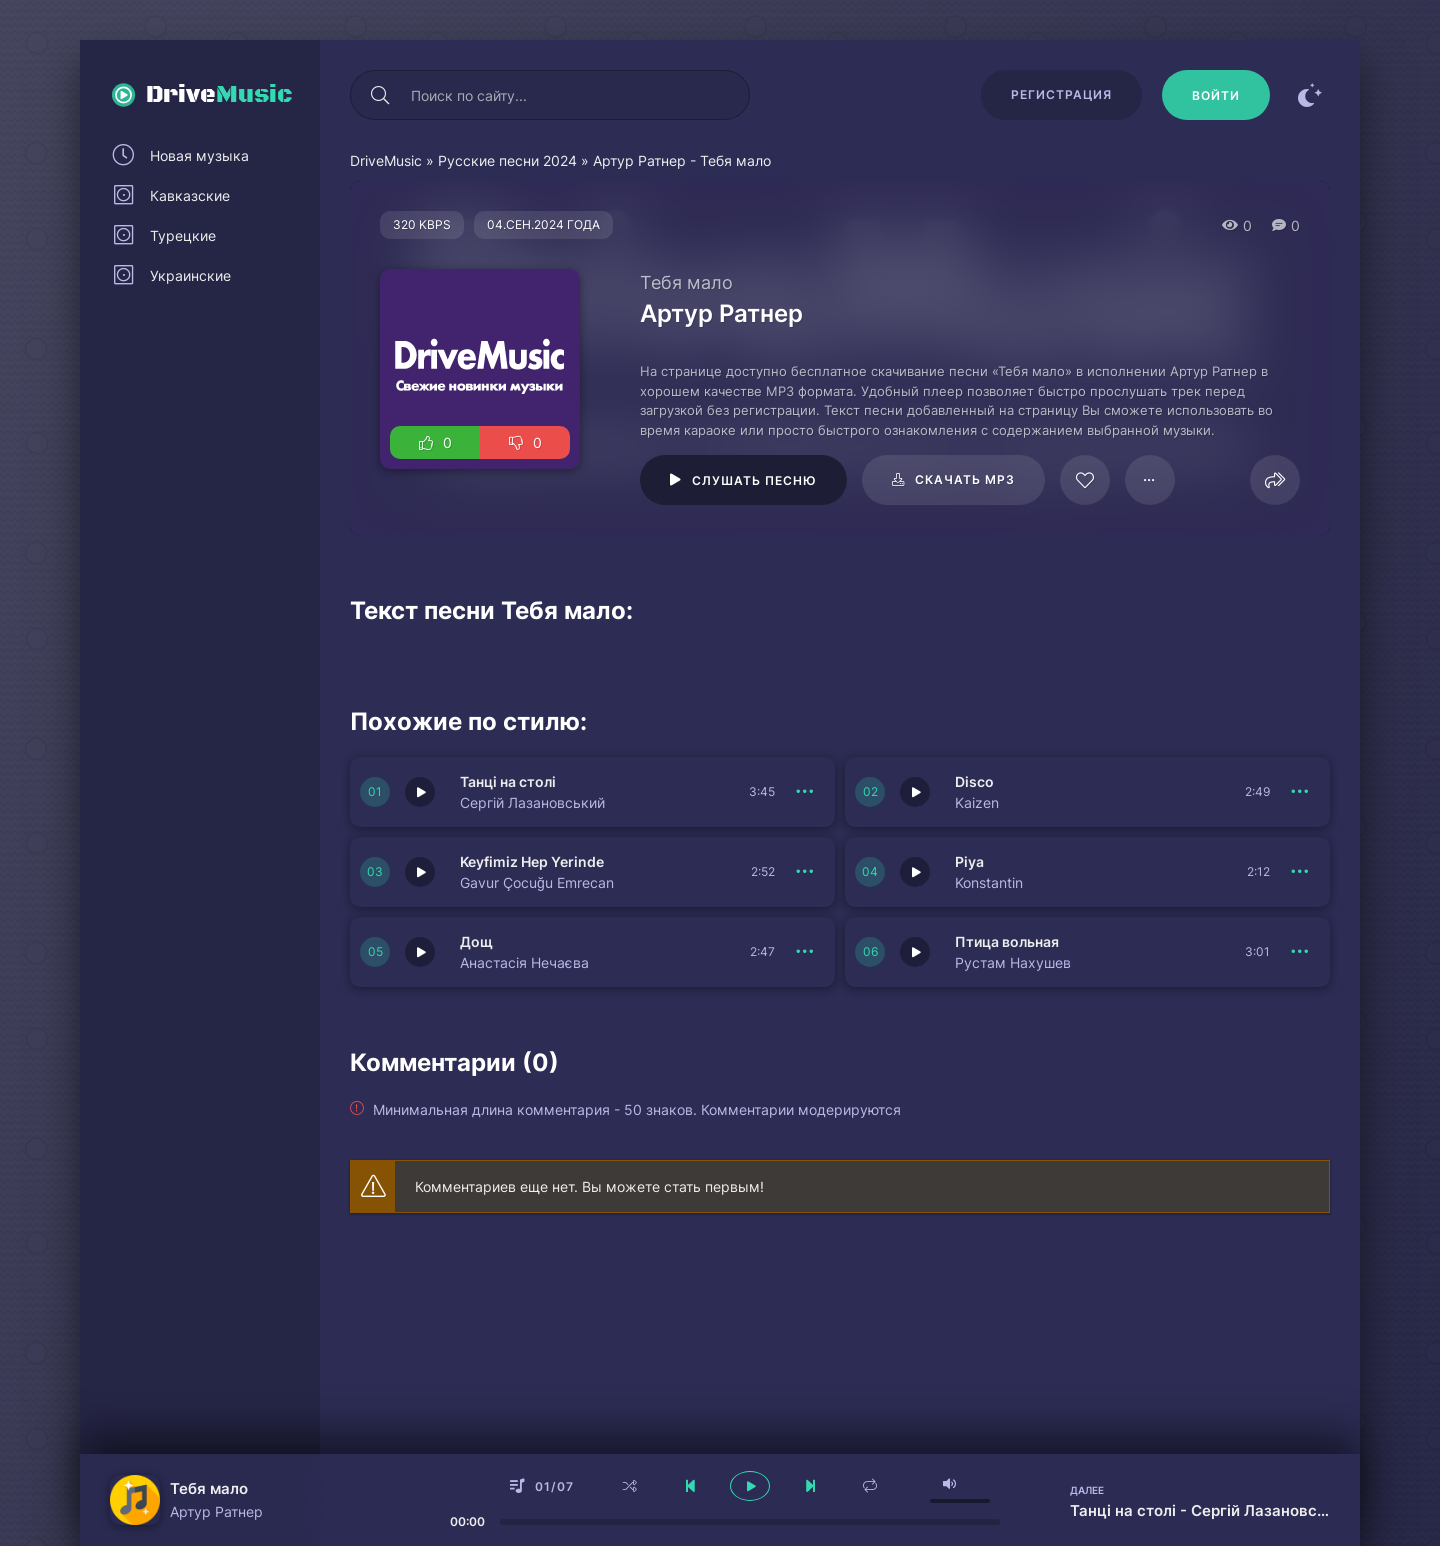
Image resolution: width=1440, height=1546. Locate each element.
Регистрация (1061, 94)
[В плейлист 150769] (1300, 872)
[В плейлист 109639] (1150, 480)
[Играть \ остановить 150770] (420, 872)
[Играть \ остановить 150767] (915, 952)
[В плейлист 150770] (805, 872)
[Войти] (1216, 95)
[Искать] (380, 95)
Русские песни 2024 (507, 160)
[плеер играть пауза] (750, 1486)
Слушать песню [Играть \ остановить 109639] (754, 480)
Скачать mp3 (965, 479)
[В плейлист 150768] (805, 952)
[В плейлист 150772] (805, 792)
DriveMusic (386, 160)
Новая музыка (199, 155)
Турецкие (183, 235)
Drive (219, 95)
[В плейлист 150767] (1300, 952)
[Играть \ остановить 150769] (915, 872)
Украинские (190, 275)
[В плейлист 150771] (1300, 792)
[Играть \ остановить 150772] (420, 792)
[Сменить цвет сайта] (1310, 95)
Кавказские (190, 195)
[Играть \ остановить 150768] (420, 952)
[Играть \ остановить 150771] (915, 792)
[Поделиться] (1275, 480)
